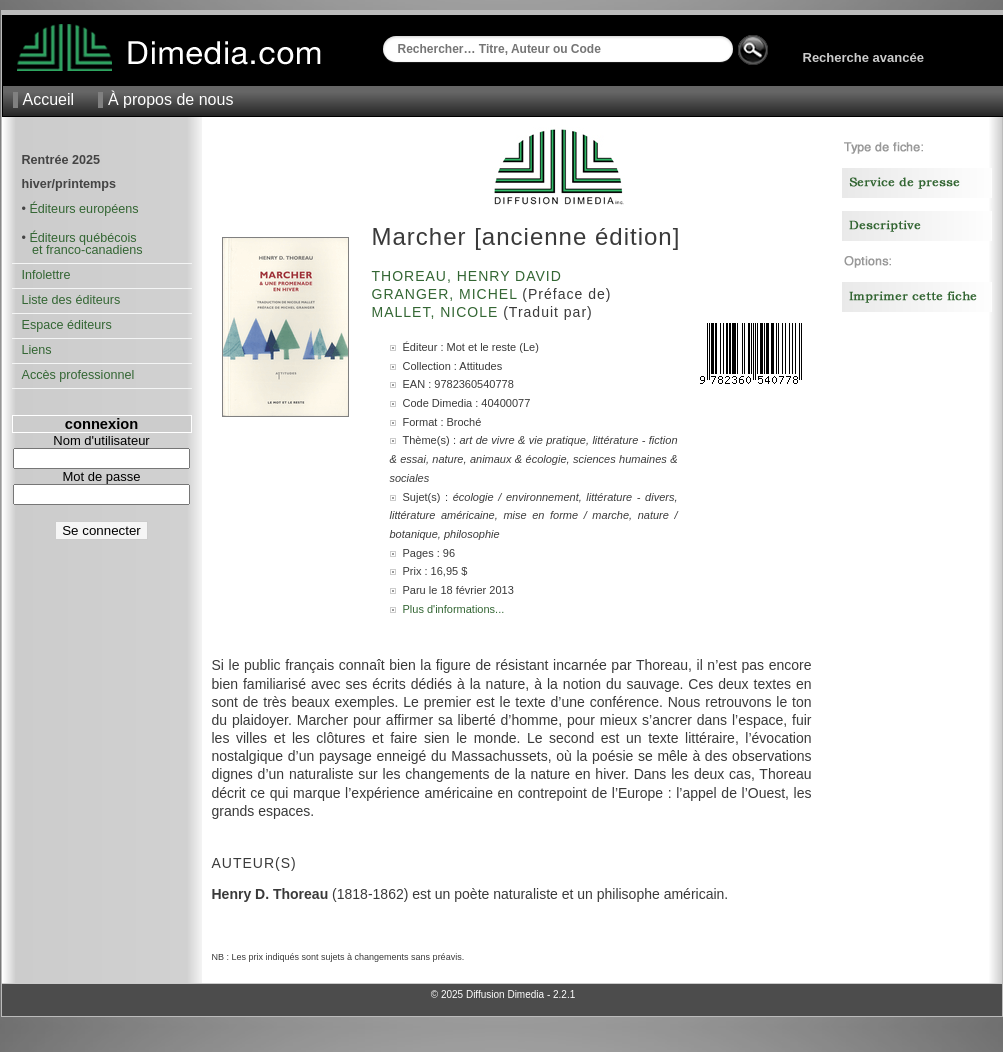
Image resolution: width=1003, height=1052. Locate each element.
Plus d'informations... (454, 609)
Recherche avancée (863, 57)
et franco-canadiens (82, 250)
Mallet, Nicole (438, 312)
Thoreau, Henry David (469, 276)
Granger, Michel (447, 294)
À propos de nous (170, 99)
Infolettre (46, 275)
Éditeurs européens (83, 209)
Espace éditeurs (67, 325)
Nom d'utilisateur (101, 440)
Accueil (49, 99)
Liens (37, 350)
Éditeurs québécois (82, 238)
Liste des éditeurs (71, 300)
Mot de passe (101, 476)
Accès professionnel (78, 375)
